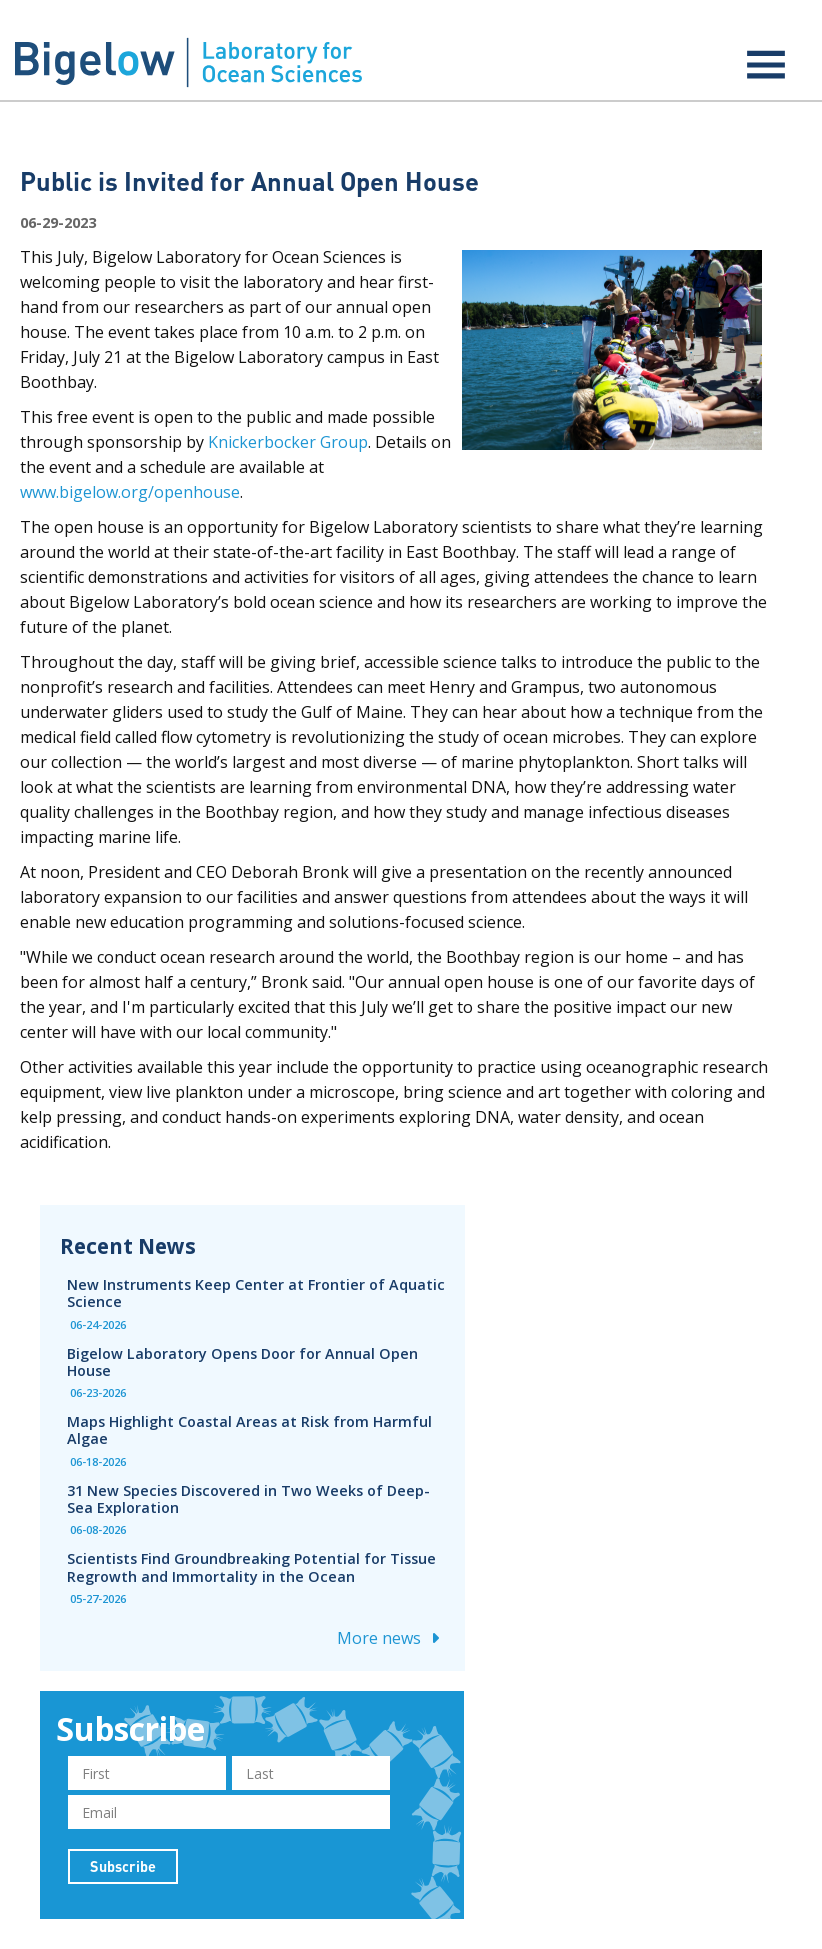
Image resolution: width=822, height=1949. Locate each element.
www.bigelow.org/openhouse (130, 492)
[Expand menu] (766, 65)
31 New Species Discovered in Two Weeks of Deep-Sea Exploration (248, 1499)
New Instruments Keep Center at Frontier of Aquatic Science (256, 1293)
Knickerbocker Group (288, 442)
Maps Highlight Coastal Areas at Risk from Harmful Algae (249, 1430)
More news (391, 1638)
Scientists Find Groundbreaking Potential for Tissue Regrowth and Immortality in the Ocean (251, 1567)
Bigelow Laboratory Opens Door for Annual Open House (242, 1362)
